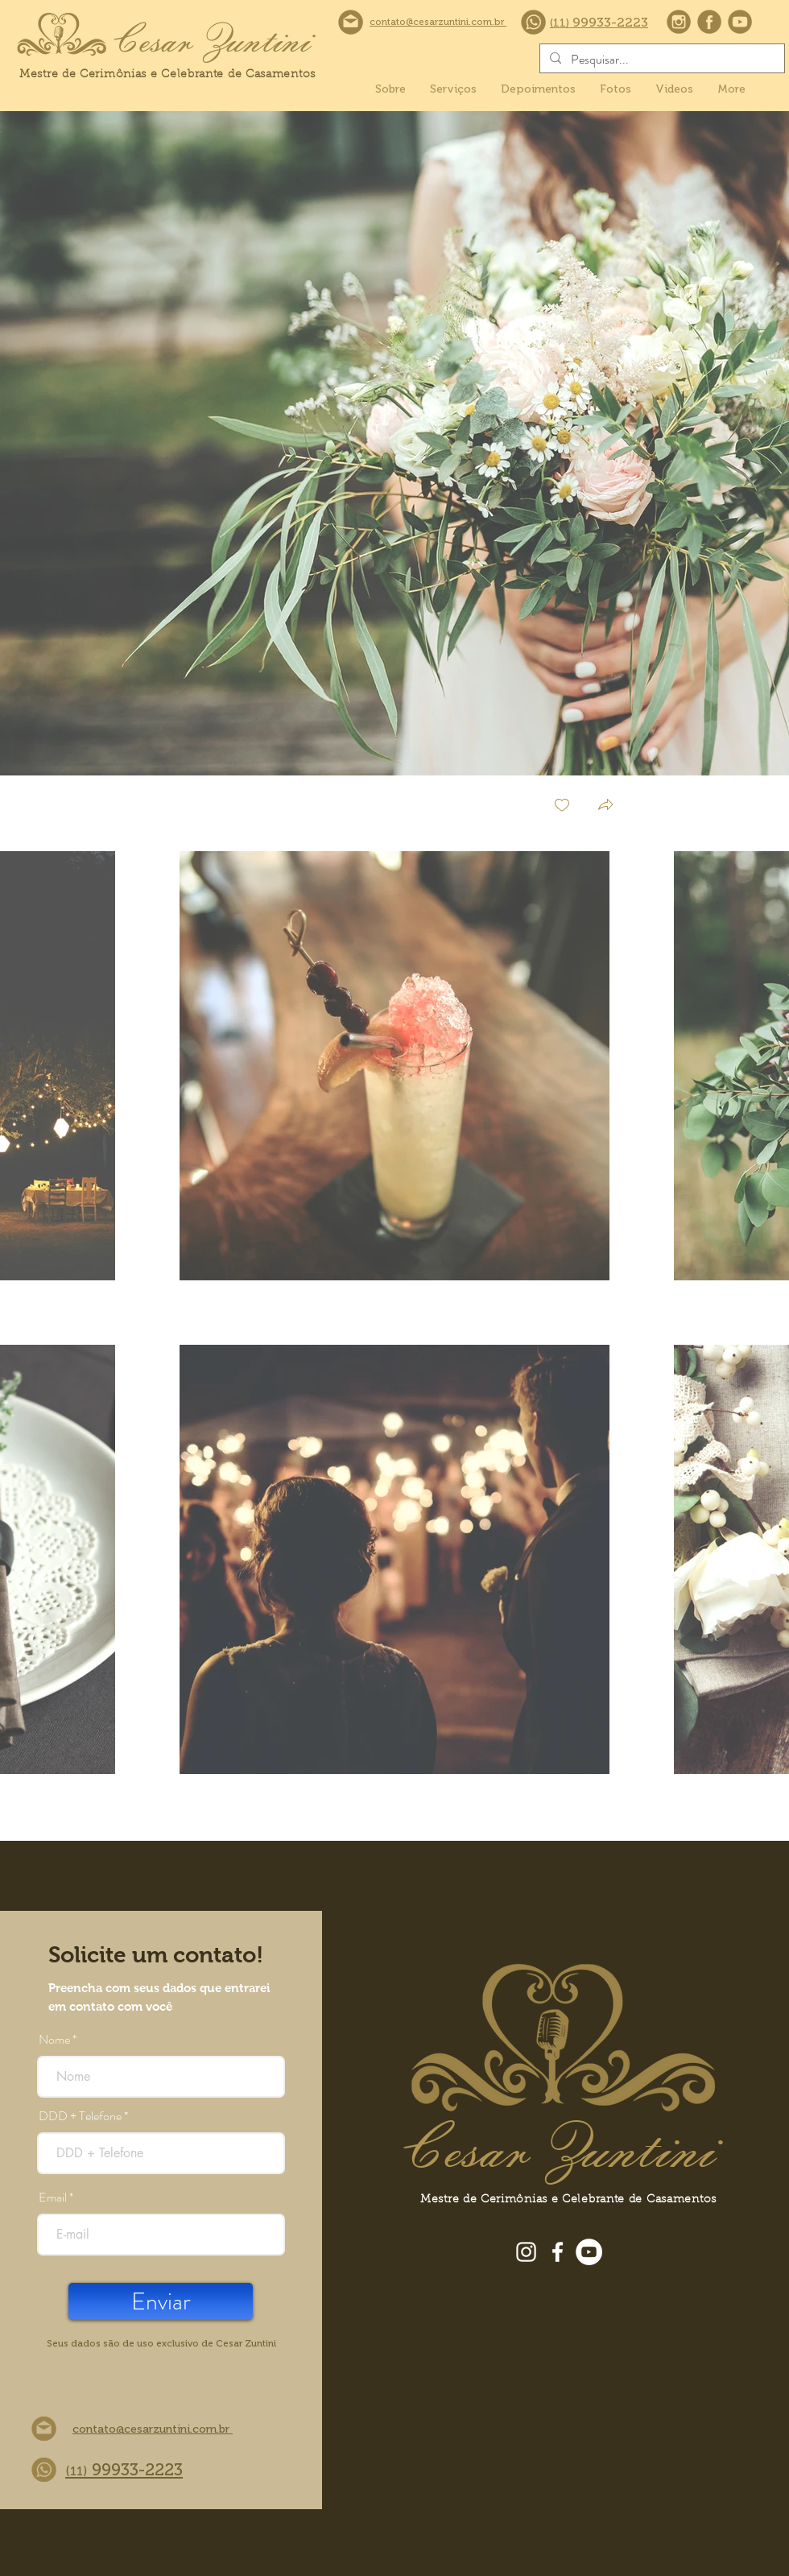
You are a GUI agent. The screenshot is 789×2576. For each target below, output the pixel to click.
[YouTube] (589, 2252)
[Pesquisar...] (660, 59)
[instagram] (679, 22)
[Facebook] (557, 2252)
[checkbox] (562, 806)
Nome (54, 2039)
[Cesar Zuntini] (210, 39)
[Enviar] (160, 2301)
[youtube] (740, 22)
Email (53, 2197)
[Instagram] (526, 2252)
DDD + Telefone (80, 2116)
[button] (605, 806)
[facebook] (709, 22)
